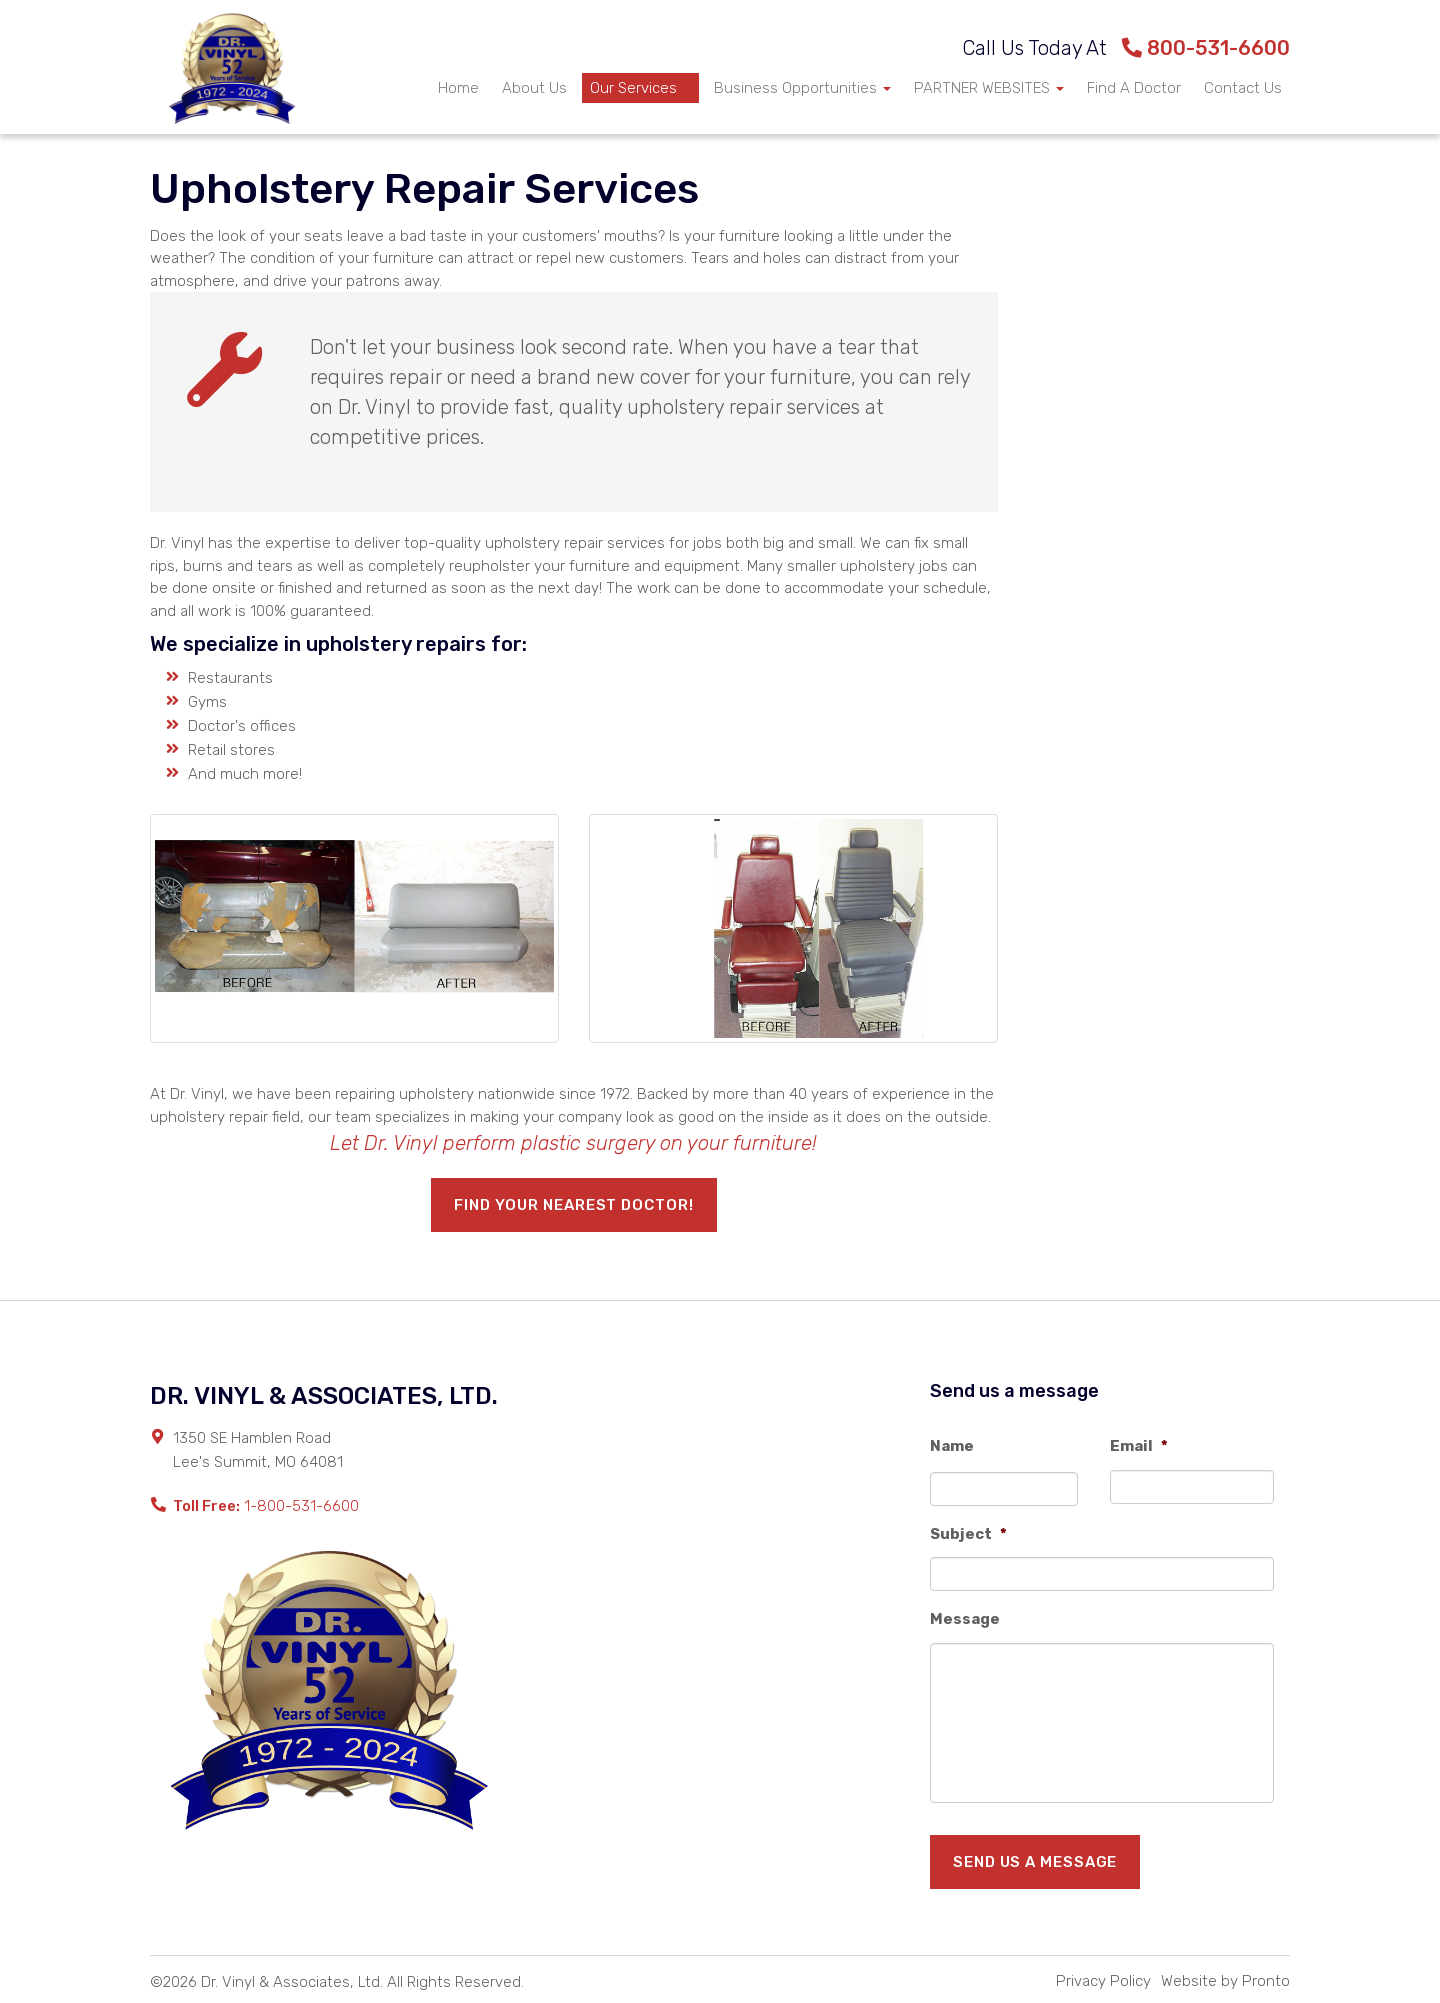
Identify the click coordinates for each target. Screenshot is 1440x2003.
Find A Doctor (1134, 88)
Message (965, 1619)
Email (1139, 1446)
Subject (968, 1534)
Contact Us (1243, 88)
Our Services (640, 88)
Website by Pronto (1225, 1981)
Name (952, 1446)
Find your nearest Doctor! (574, 1205)
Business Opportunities (802, 88)
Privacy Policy (1103, 1981)
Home (458, 88)
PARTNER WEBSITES (989, 88)
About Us (534, 88)
